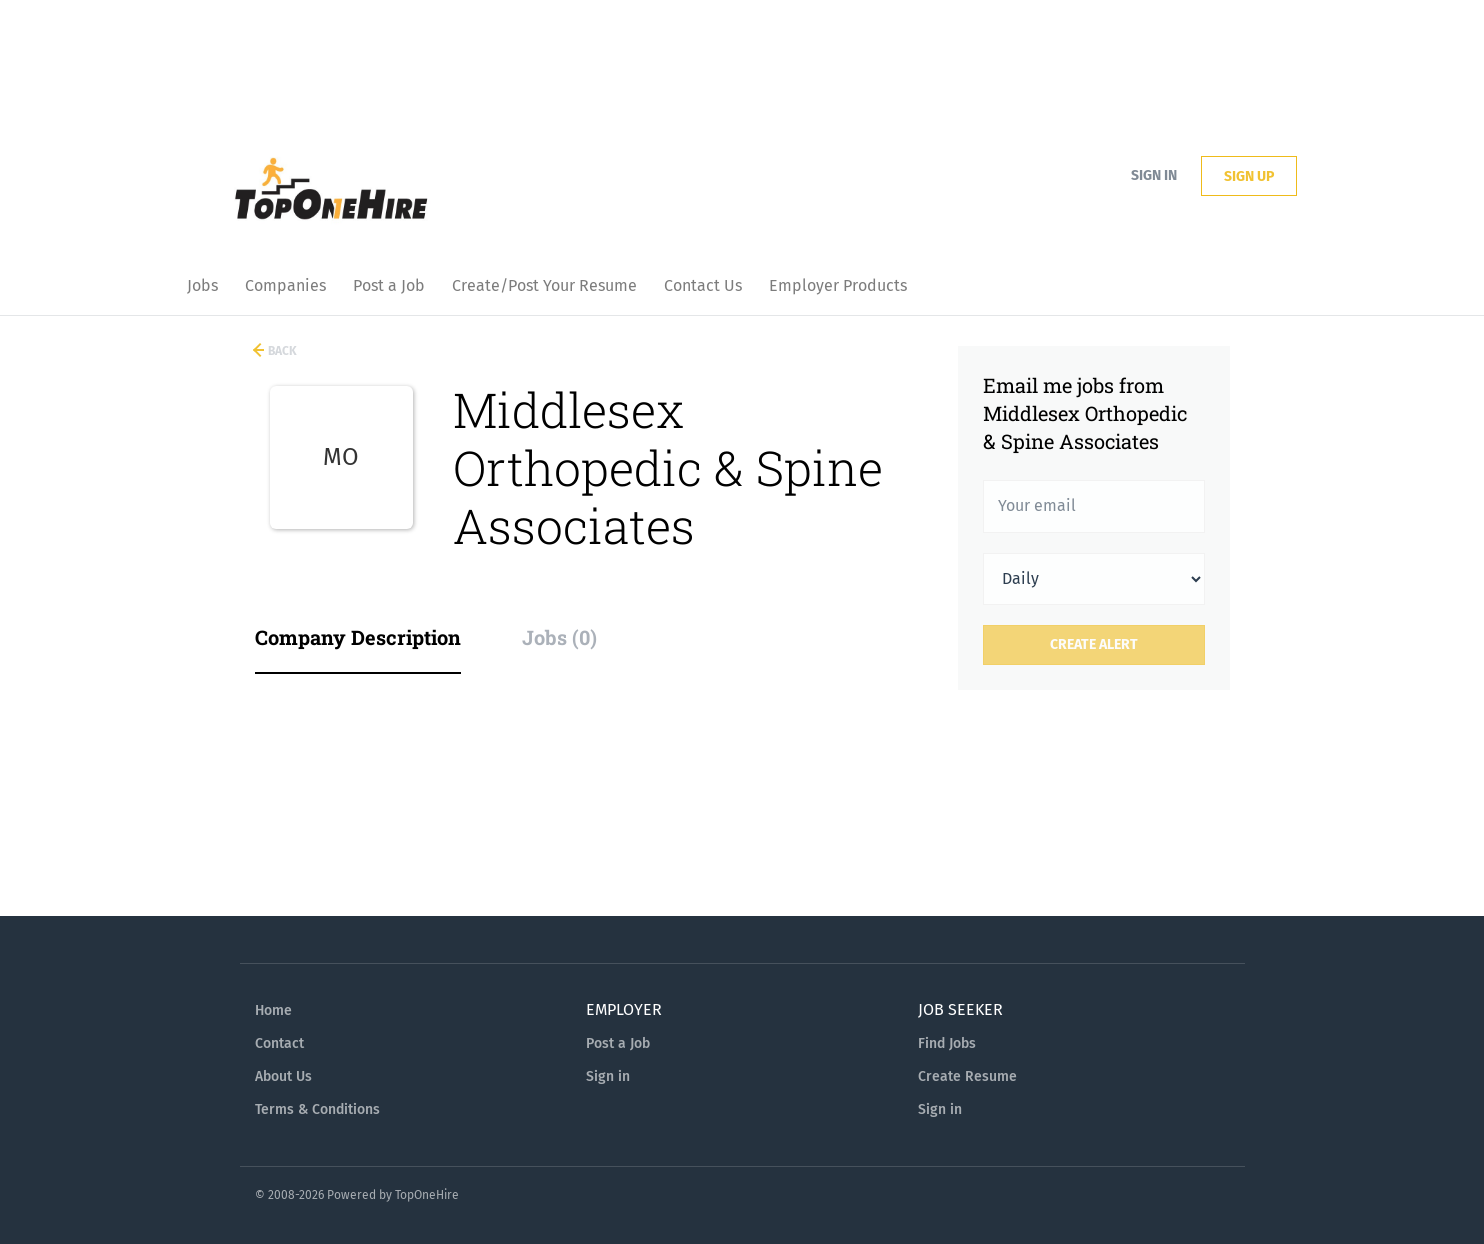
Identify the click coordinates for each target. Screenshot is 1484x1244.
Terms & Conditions (317, 1109)
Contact (279, 1043)
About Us (283, 1076)
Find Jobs (947, 1043)
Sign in (1154, 175)
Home (273, 1010)
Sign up (1249, 176)
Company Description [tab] (358, 637)
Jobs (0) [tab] (559, 637)
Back (281, 351)
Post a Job (618, 1043)
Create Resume (967, 1076)
